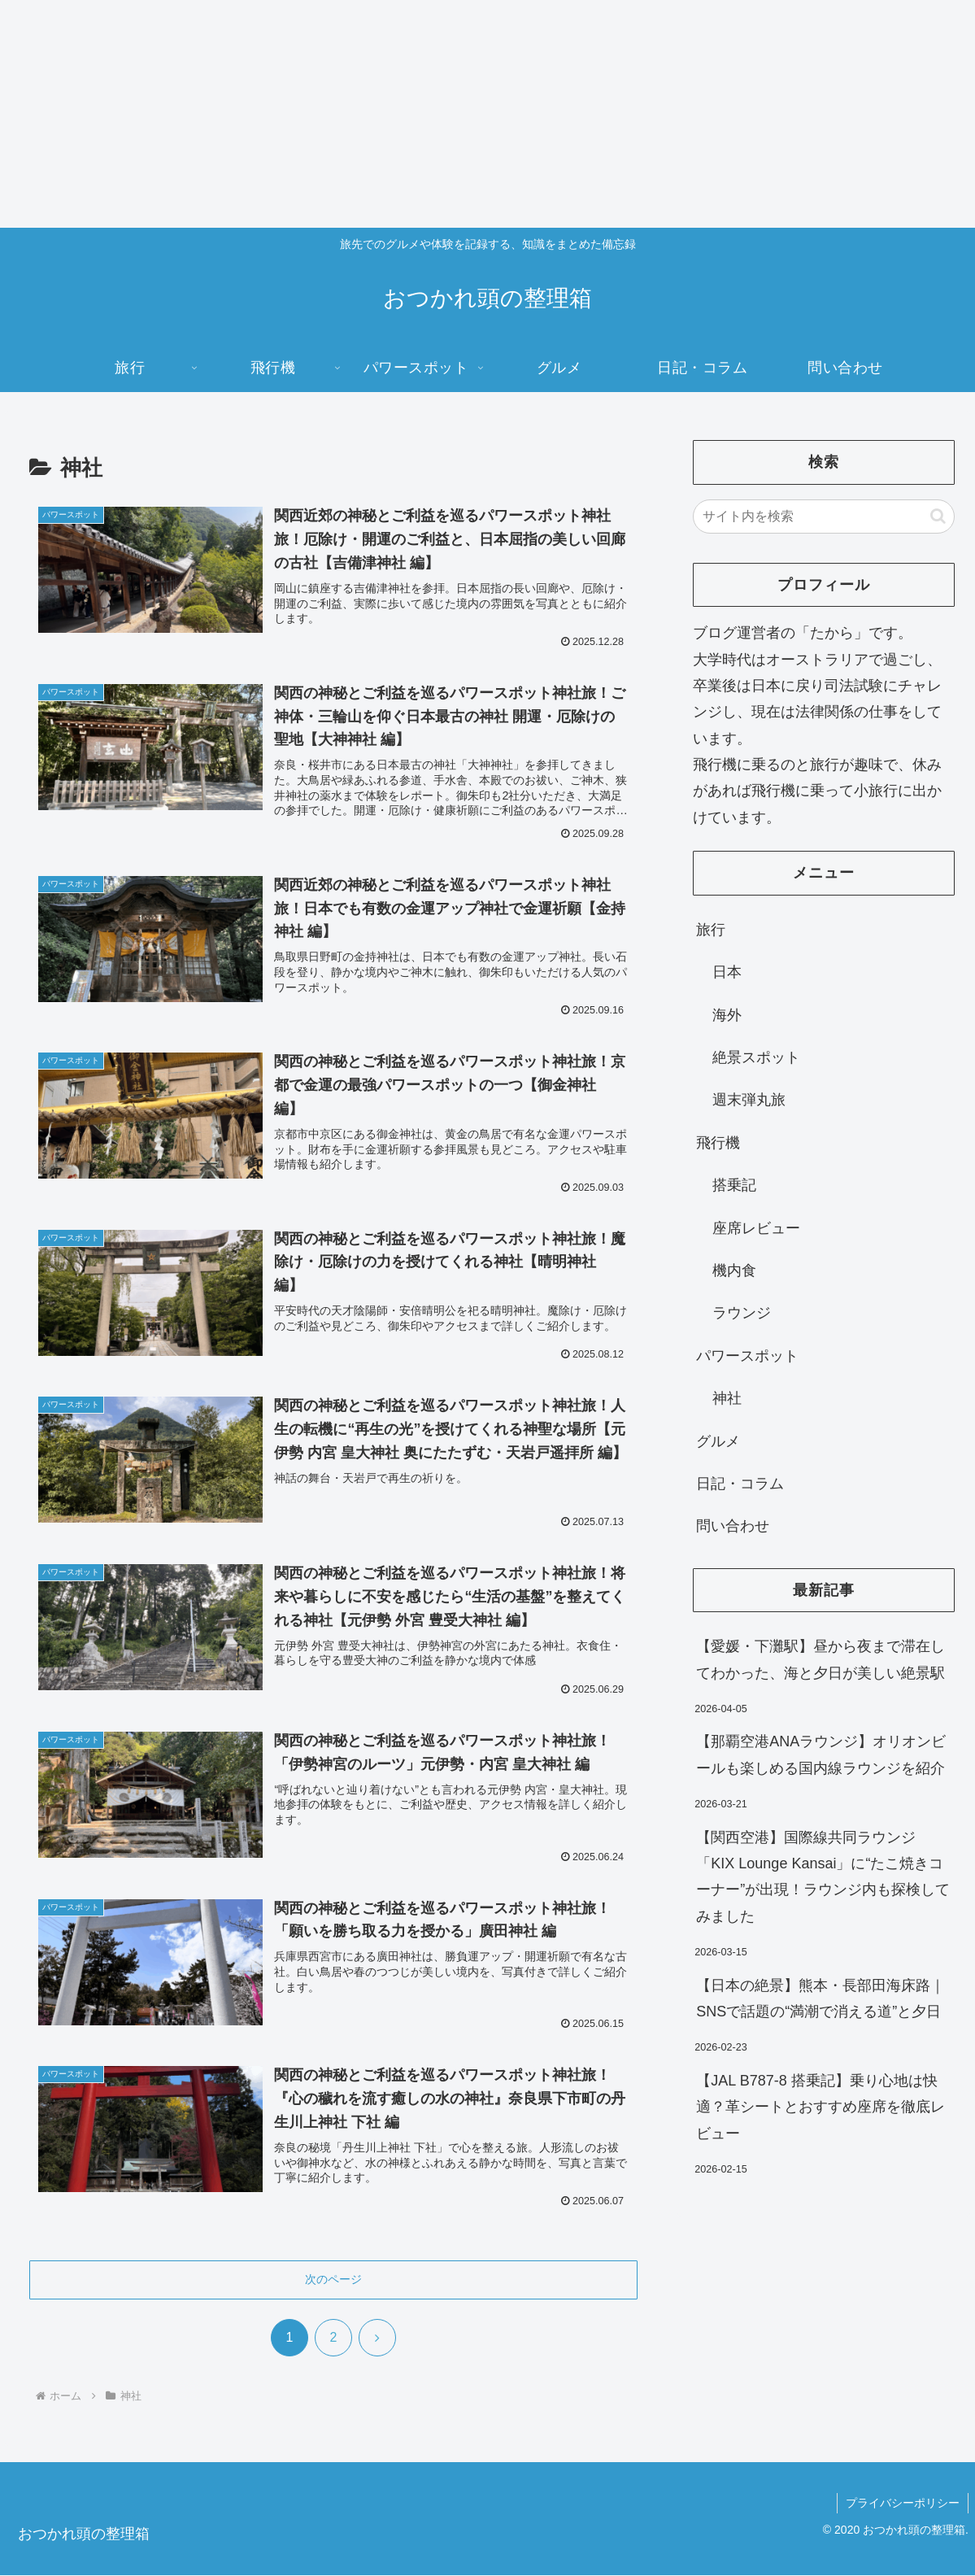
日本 (727, 972)
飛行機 (718, 1143)
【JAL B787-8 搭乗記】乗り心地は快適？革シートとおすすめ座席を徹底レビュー (820, 2107)
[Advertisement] (487, 114)
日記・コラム (740, 1483)
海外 (727, 1015)
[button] (938, 516)
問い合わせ (732, 1526)
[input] (824, 516)
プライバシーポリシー (903, 2503)
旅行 (710, 930)
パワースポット (747, 1356)
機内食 (734, 1270)
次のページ (333, 2279)
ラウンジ (741, 1313)
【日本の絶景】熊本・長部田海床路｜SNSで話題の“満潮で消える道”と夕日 (820, 1998)
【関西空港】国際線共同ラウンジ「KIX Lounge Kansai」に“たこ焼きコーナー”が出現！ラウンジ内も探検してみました (823, 1876)
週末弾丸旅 (749, 1100)
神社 (727, 1398)
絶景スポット (756, 1057)
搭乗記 (734, 1185)
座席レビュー (756, 1228)
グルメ (718, 1441)
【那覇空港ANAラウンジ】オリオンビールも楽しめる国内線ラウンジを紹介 (821, 1754)
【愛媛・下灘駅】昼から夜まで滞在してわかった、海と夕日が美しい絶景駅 (820, 1659)
